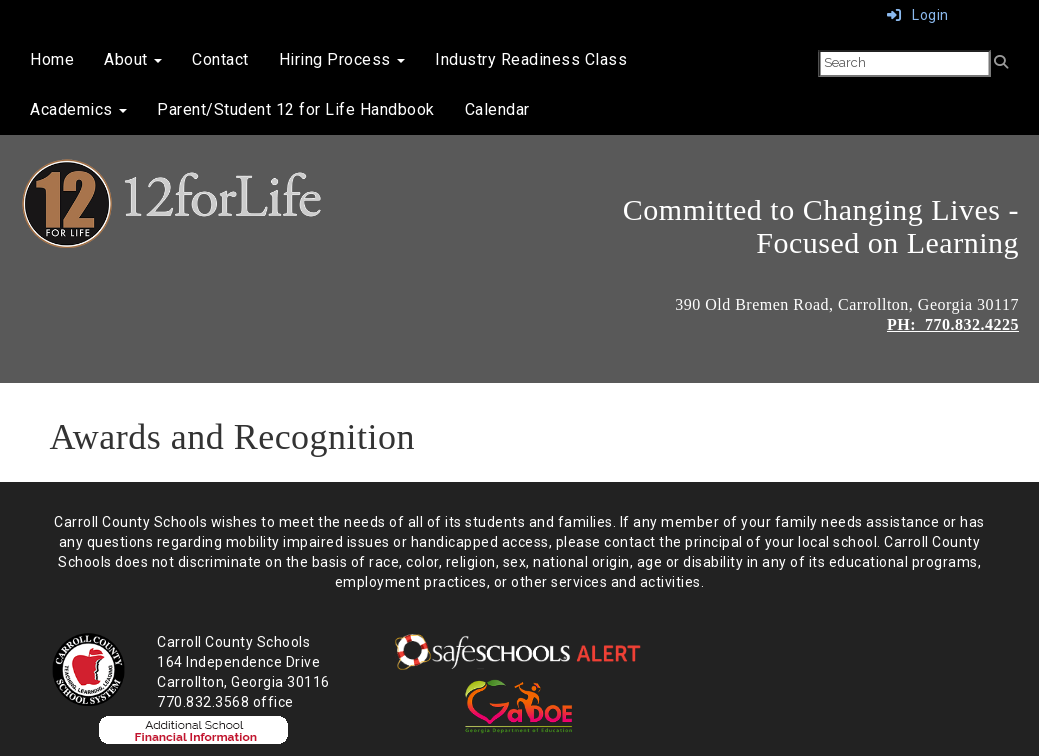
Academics (78, 109)
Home (52, 59)
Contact (220, 59)
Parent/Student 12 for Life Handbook (296, 109)
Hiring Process (342, 59)
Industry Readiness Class (531, 59)
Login (918, 15)
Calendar (497, 109)
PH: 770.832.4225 (953, 324)
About (133, 59)
